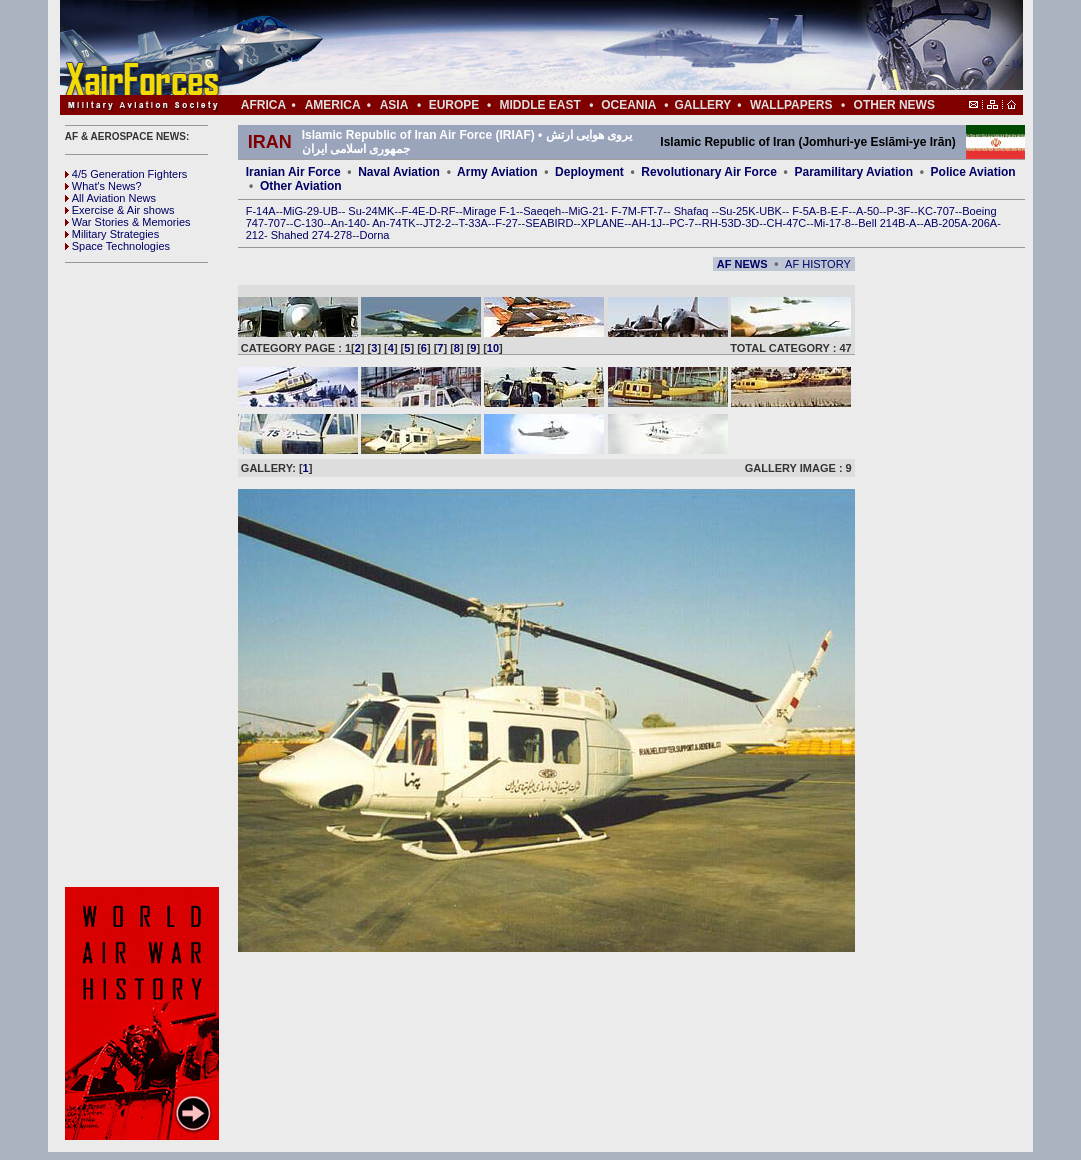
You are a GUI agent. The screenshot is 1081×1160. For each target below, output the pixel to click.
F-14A (261, 211)
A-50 (867, 211)
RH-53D (722, 223)
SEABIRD (549, 223)
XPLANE (602, 223)
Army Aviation (497, 172)
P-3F (898, 211)
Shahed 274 (300, 235)
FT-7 (652, 211)
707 (277, 223)
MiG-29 (301, 211)
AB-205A (946, 223)
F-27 (506, 223)
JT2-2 (437, 223)
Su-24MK (371, 211)
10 (493, 348)
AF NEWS (742, 264)
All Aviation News (110, 198)
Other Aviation (301, 186)
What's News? (103, 186)
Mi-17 (828, 223)
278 (343, 235)
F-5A (804, 211)
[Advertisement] (601, 48)
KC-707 (936, 211)
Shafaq (693, 211)
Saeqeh (542, 211)
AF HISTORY (818, 264)
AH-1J (647, 223)
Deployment (589, 172)
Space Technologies (117, 246)
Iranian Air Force (293, 172)
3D (752, 223)
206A (984, 223)
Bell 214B (881, 223)
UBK (770, 211)
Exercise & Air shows (120, 210)
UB (330, 211)
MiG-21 (586, 211)
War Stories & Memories (128, 222)
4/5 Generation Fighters (128, 174)
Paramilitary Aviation (854, 172)
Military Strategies (112, 234)
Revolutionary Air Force (709, 172)
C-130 (308, 223)
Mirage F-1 (489, 211)
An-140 (348, 223)
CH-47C (787, 223)
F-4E (414, 211)
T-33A (472, 223)
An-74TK (393, 223)
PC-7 (681, 223)
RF (448, 211)
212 (255, 235)
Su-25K (737, 211)
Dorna (374, 235)
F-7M (624, 211)
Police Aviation (973, 172)
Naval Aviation (399, 172)
